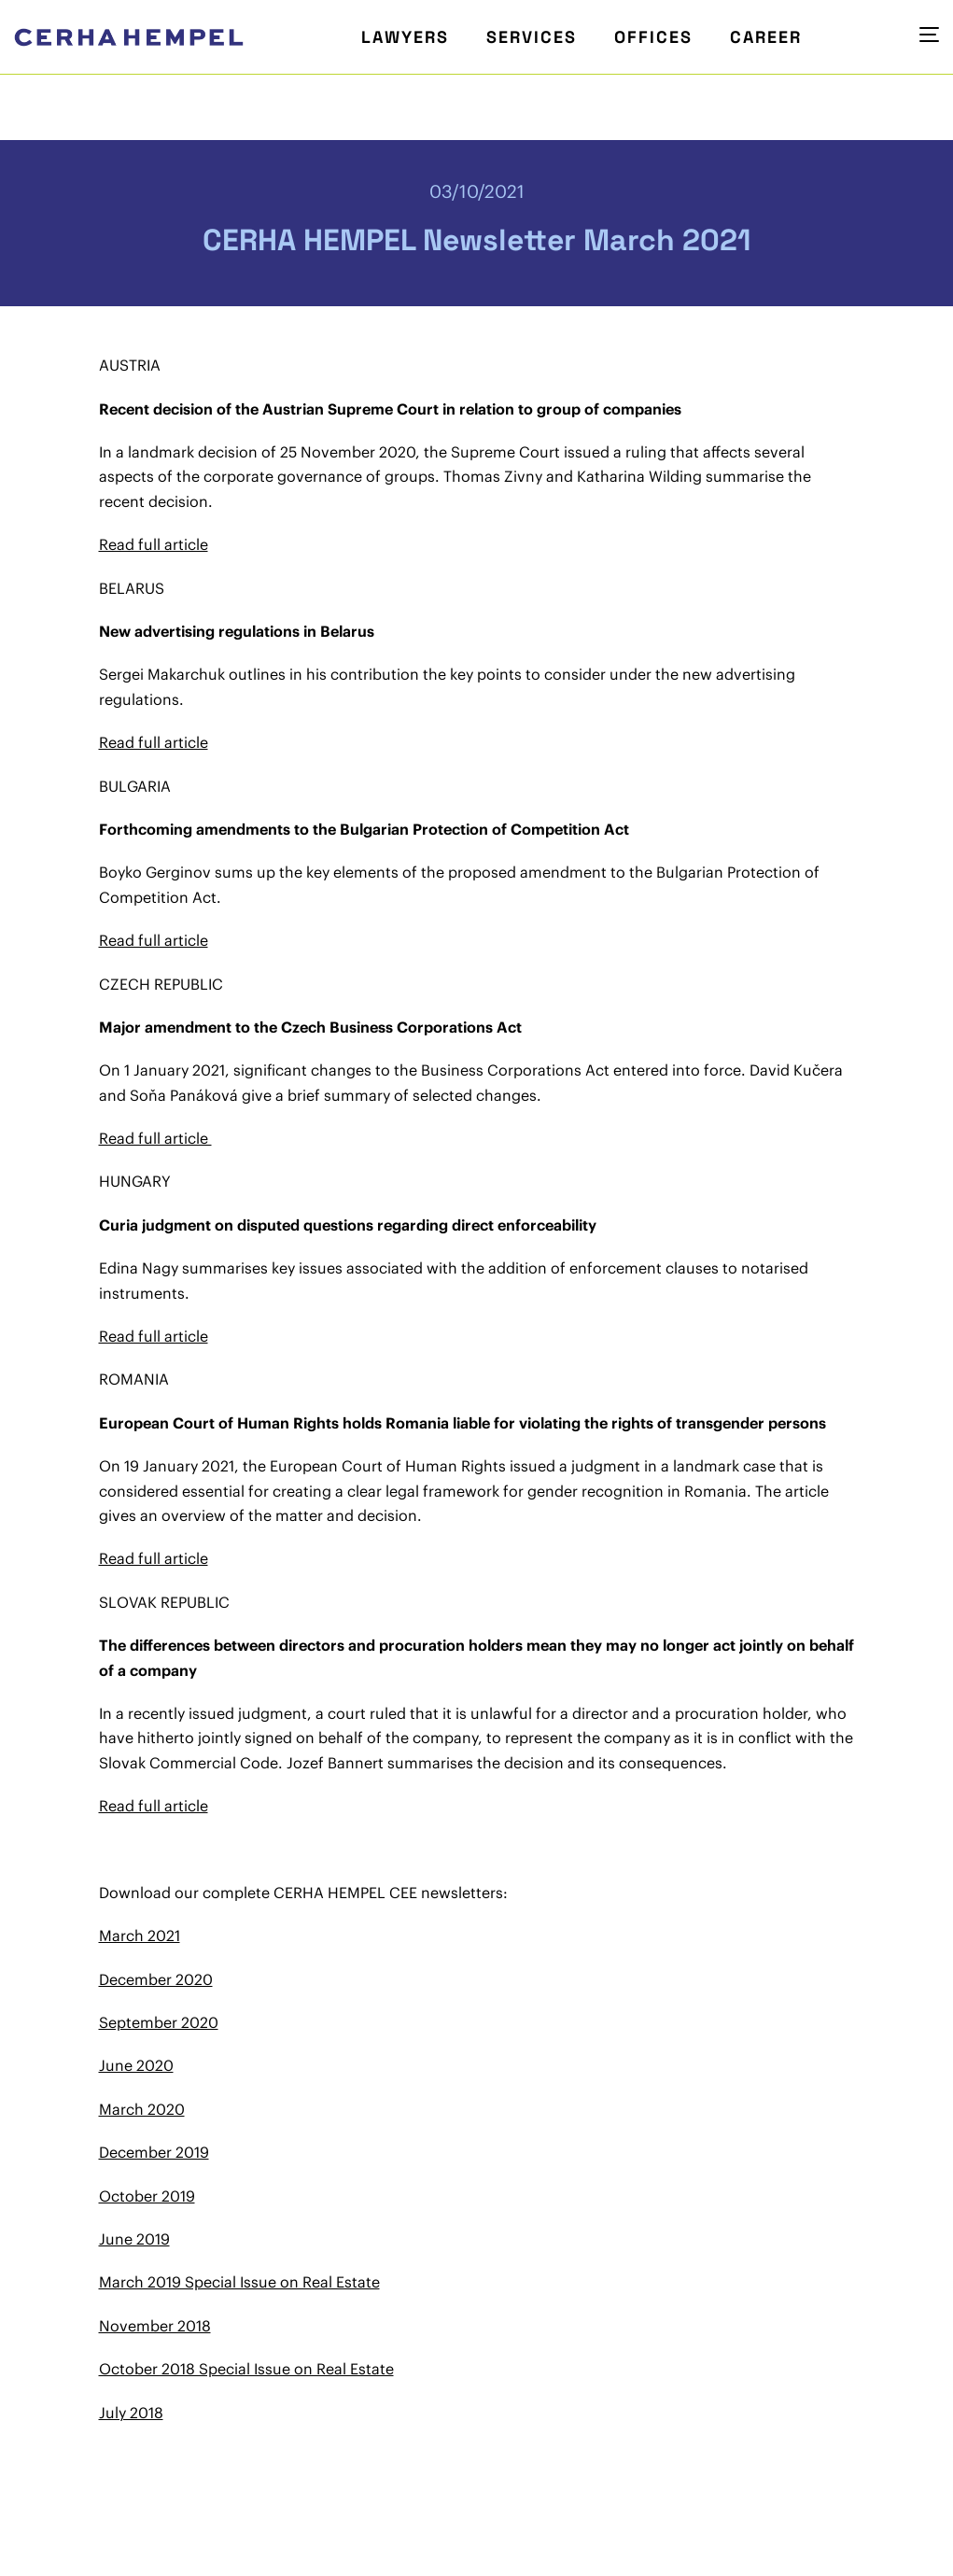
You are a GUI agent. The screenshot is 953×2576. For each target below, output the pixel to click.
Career (766, 37)
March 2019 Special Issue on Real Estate (239, 2282)
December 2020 (156, 1979)
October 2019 (147, 2196)
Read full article (153, 544)
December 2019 (154, 2152)
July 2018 (131, 2412)
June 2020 (136, 2065)
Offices (653, 37)
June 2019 (134, 2239)
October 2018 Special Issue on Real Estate (246, 2368)
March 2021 (139, 1935)
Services (531, 37)
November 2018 (155, 2325)
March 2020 (142, 2109)
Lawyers (405, 37)
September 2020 (158, 2022)
